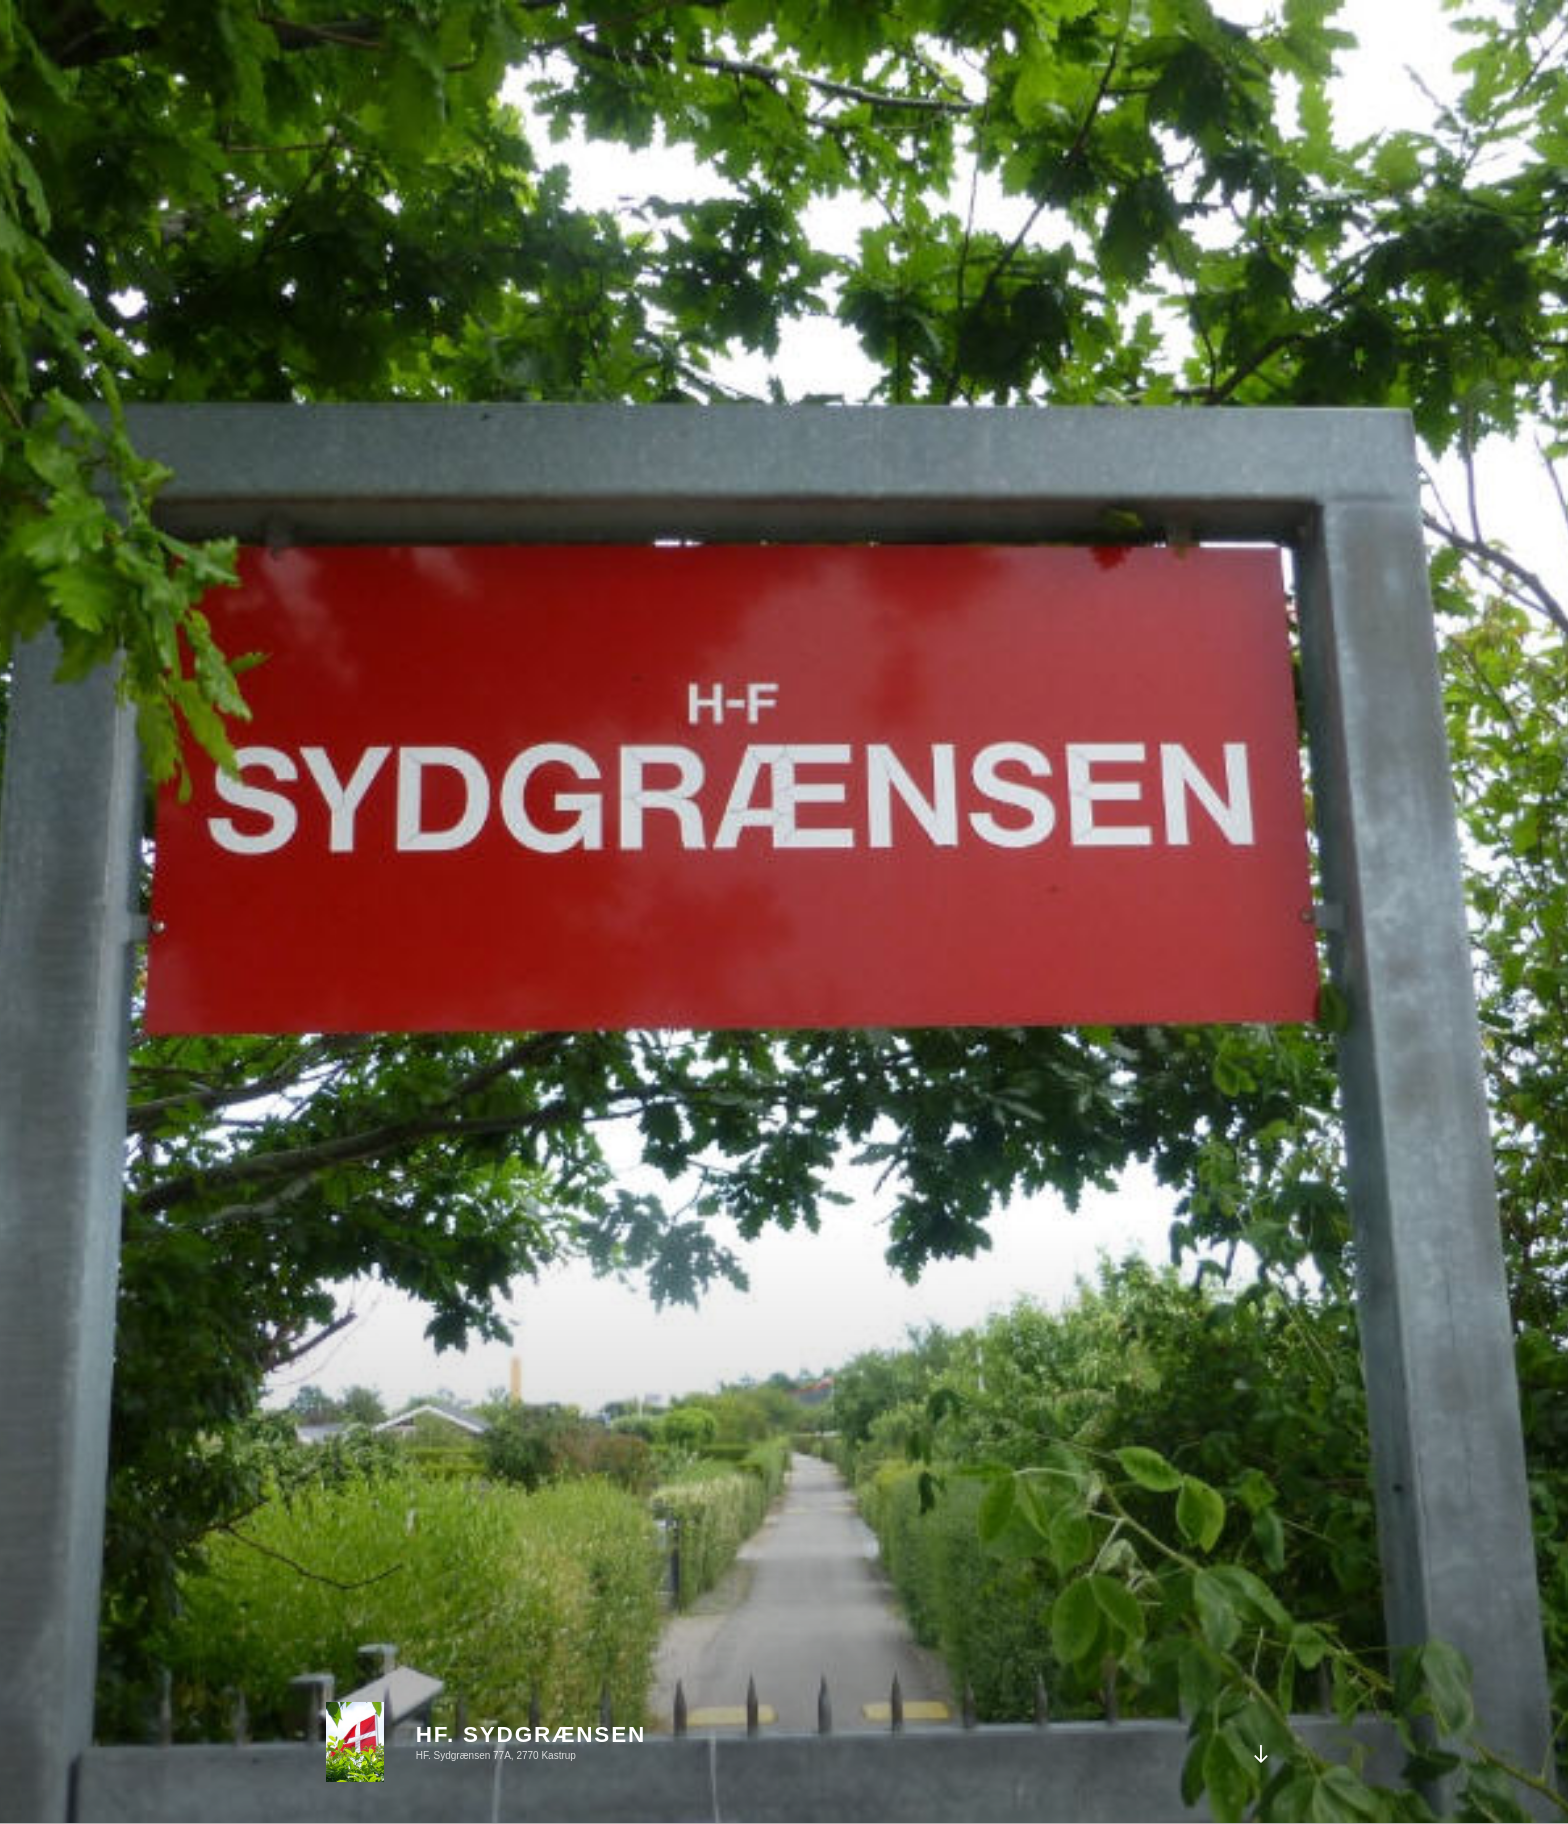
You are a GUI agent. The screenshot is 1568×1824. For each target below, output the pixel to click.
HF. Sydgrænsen (531, 1734)
